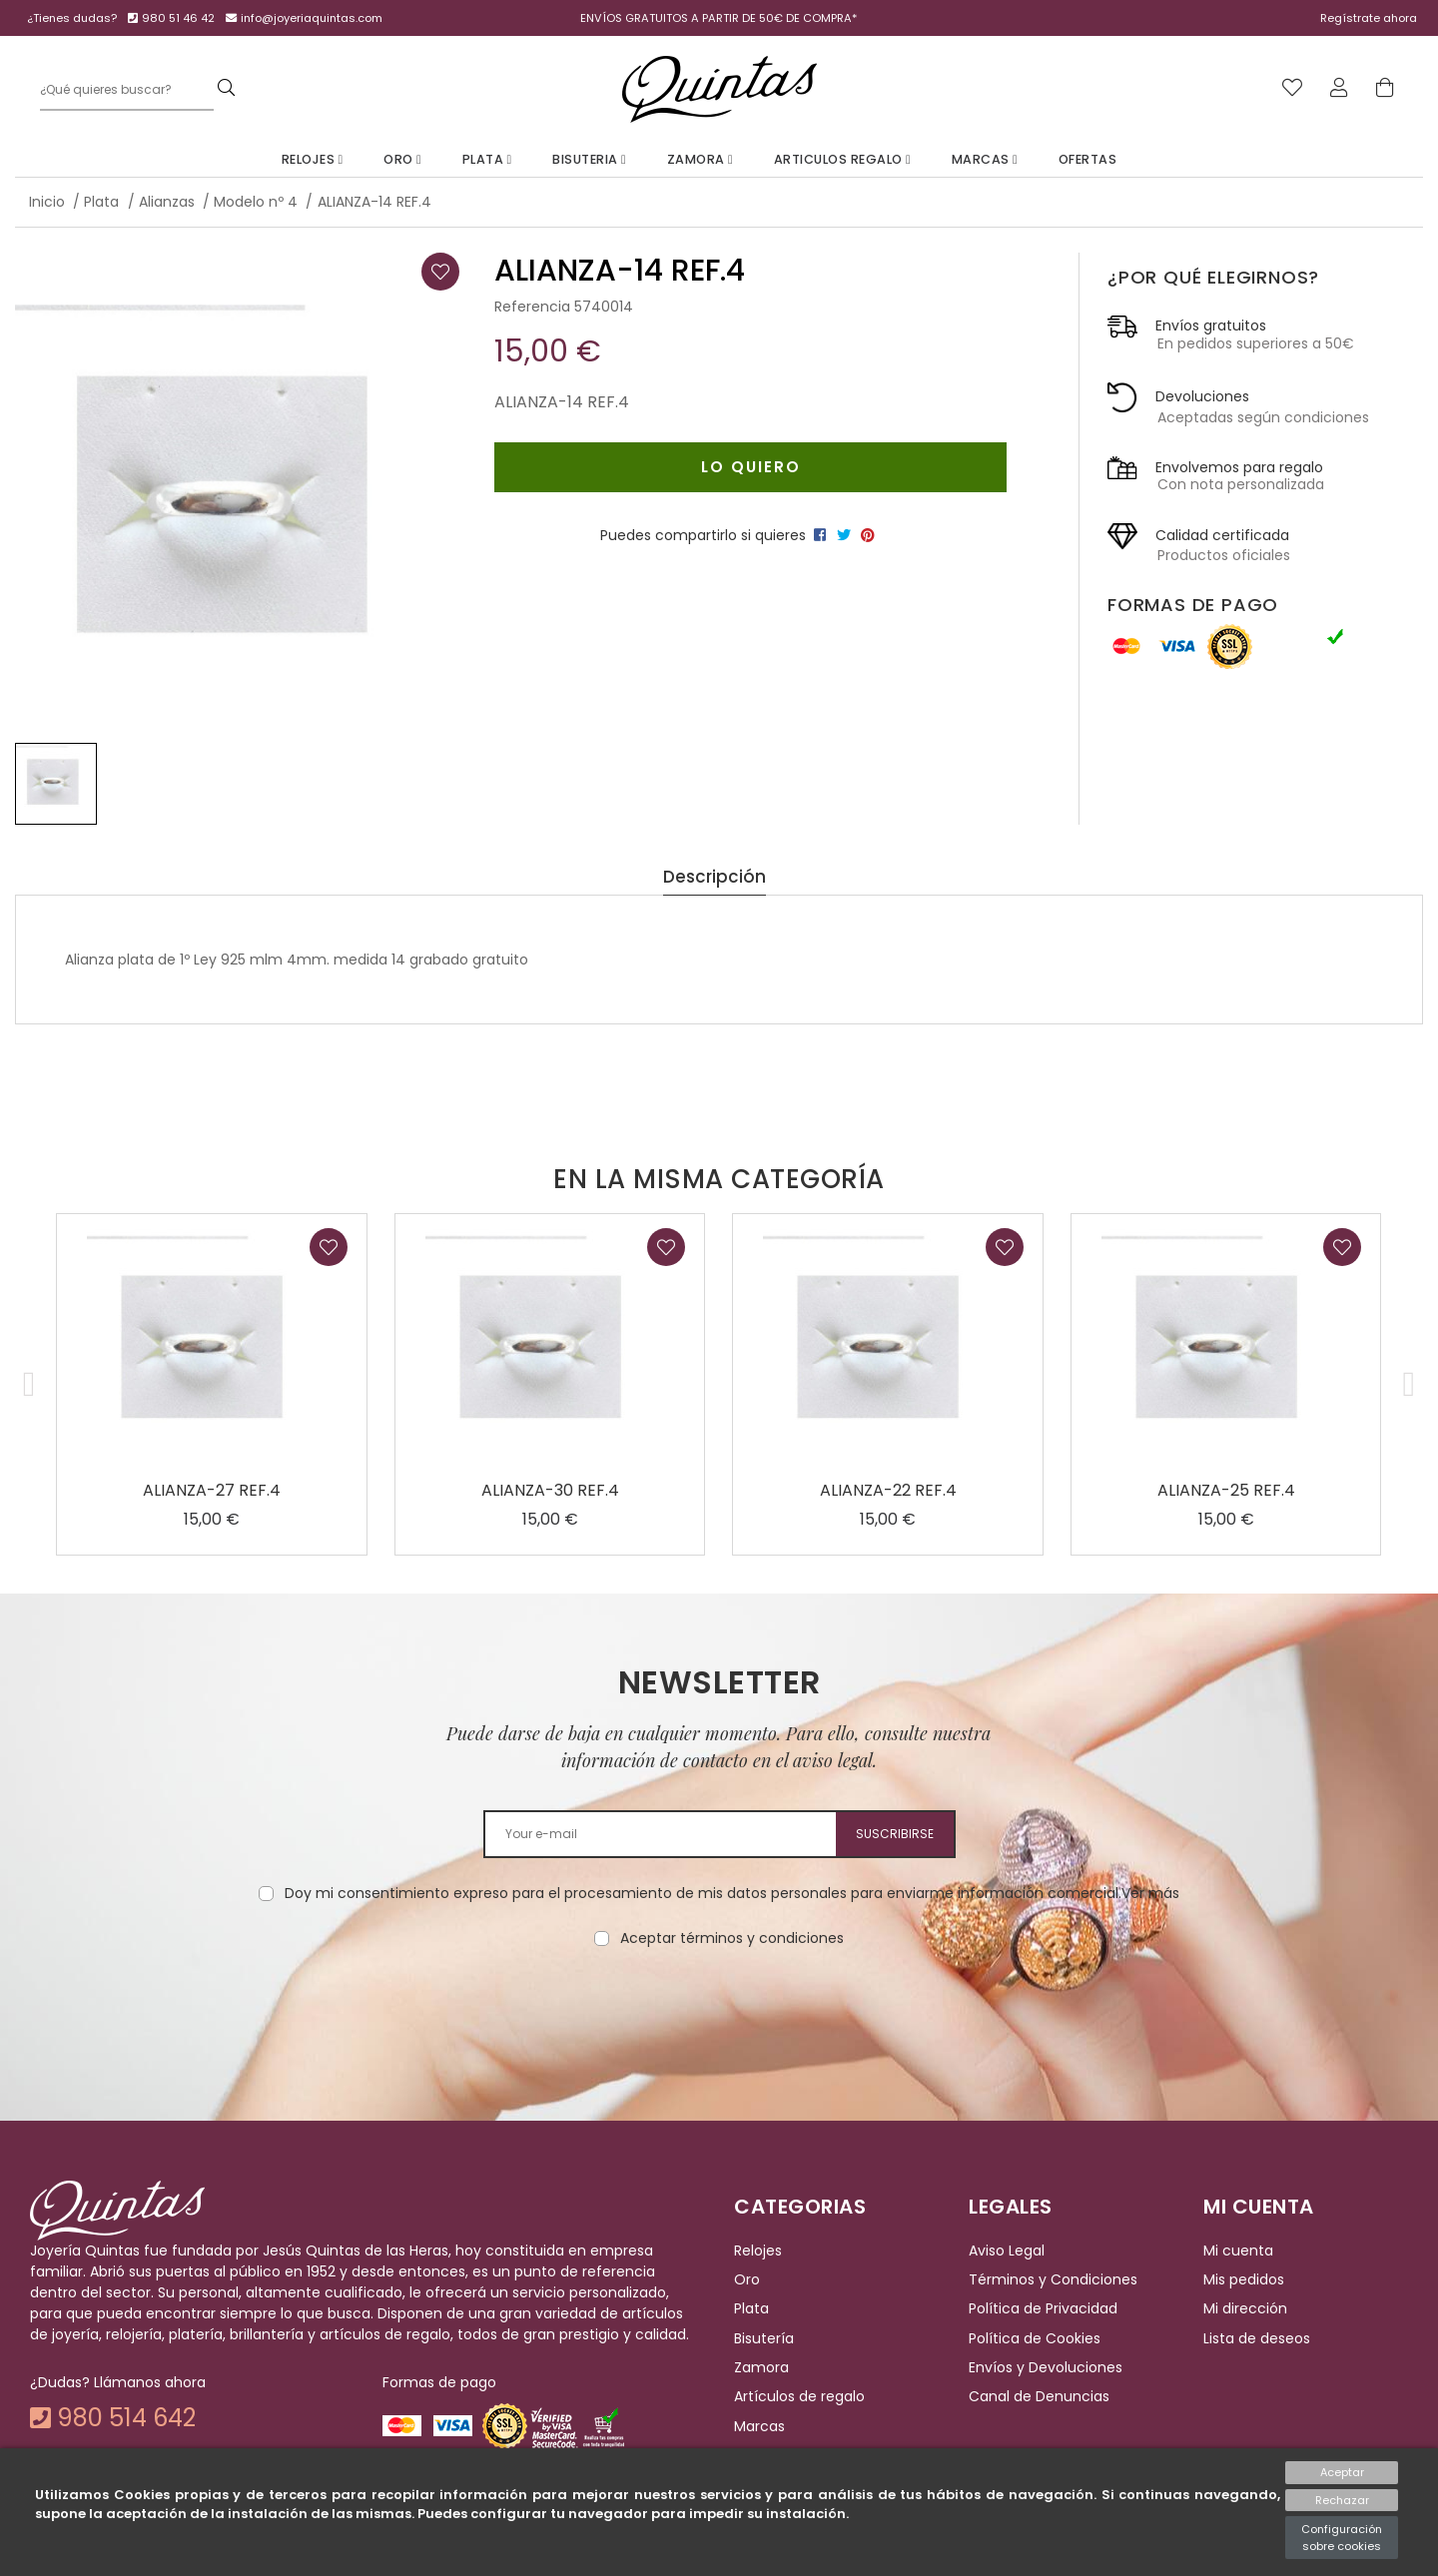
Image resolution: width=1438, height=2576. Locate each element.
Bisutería (764, 2338)
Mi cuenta (1238, 2250)
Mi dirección (1245, 2308)
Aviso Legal (1007, 2250)
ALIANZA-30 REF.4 (550, 1490)
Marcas (985, 159)
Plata (487, 159)
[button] (29, 1384)
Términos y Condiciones (1053, 2279)
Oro (402, 159)
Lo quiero (751, 466)
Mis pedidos (1243, 2279)
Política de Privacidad (1043, 2308)
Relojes (313, 159)
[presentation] (719, 2012)
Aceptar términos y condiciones (732, 1938)
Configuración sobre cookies (1341, 2537)
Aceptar (1342, 2472)
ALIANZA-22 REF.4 (888, 1490)
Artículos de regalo (799, 2397)
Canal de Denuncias (1039, 2397)
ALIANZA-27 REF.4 (212, 1490)
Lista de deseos (1256, 2338)
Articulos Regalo (843, 159)
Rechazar (1342, 2500)
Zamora (700, 159)
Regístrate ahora (1368, 18)
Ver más (1150, 1893)
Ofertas (1088, 159)
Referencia (532, 307)
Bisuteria (589, 159)
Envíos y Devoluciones (1045, 2367)
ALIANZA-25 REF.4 (1226, 1490)
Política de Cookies (1034, 2338)
